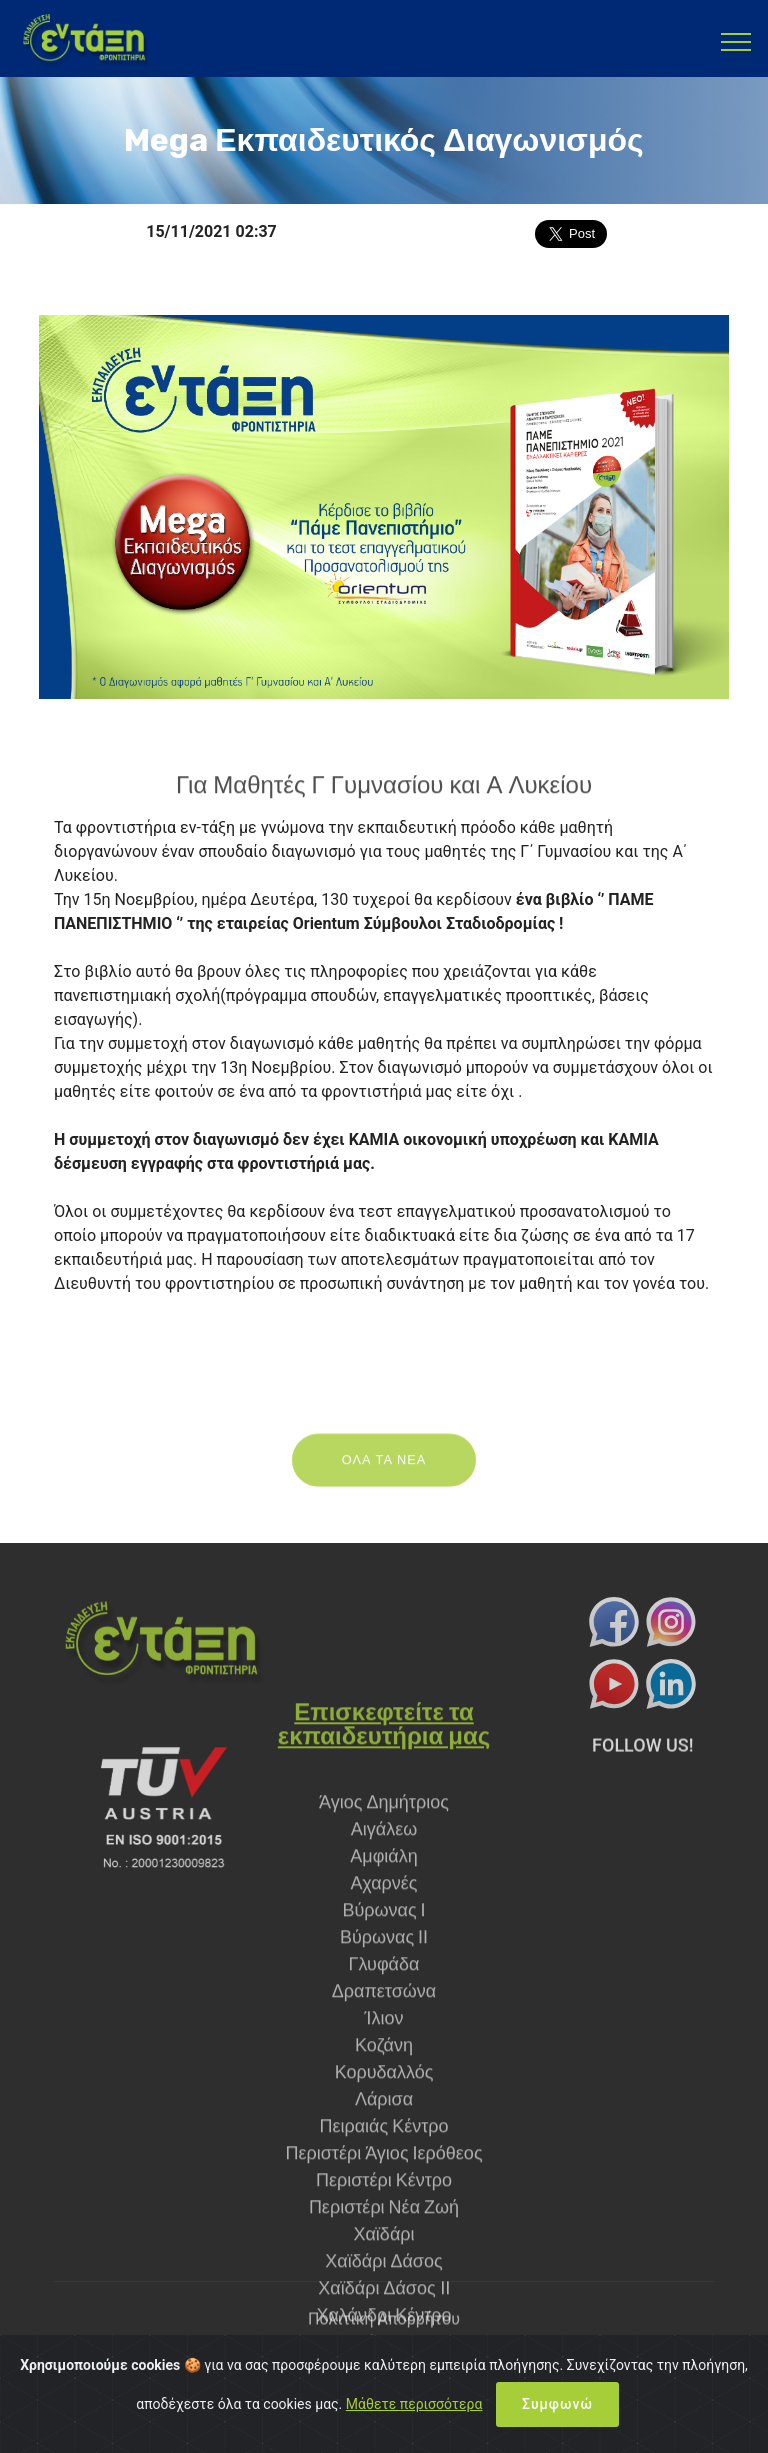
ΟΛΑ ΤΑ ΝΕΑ (384, 1475)
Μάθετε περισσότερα (414, 2422)
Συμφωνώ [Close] (557, 2422)
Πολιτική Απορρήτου (384, 2332)
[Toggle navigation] (736, 41)
